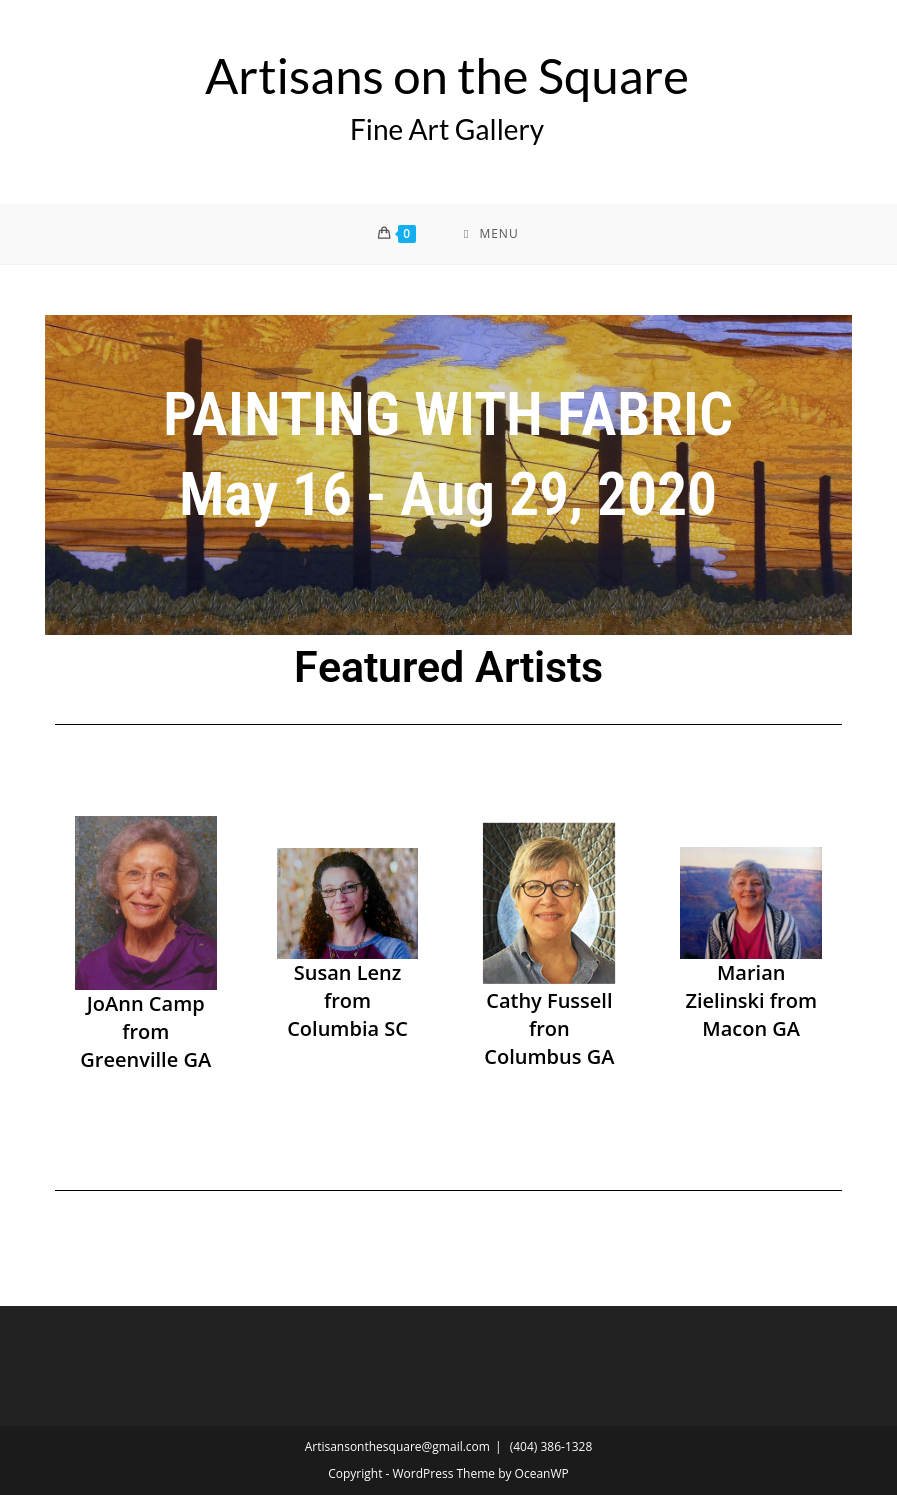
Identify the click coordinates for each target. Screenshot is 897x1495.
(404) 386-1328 (551, 1446)
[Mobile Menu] (491, 234)
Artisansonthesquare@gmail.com (397, 1446)
